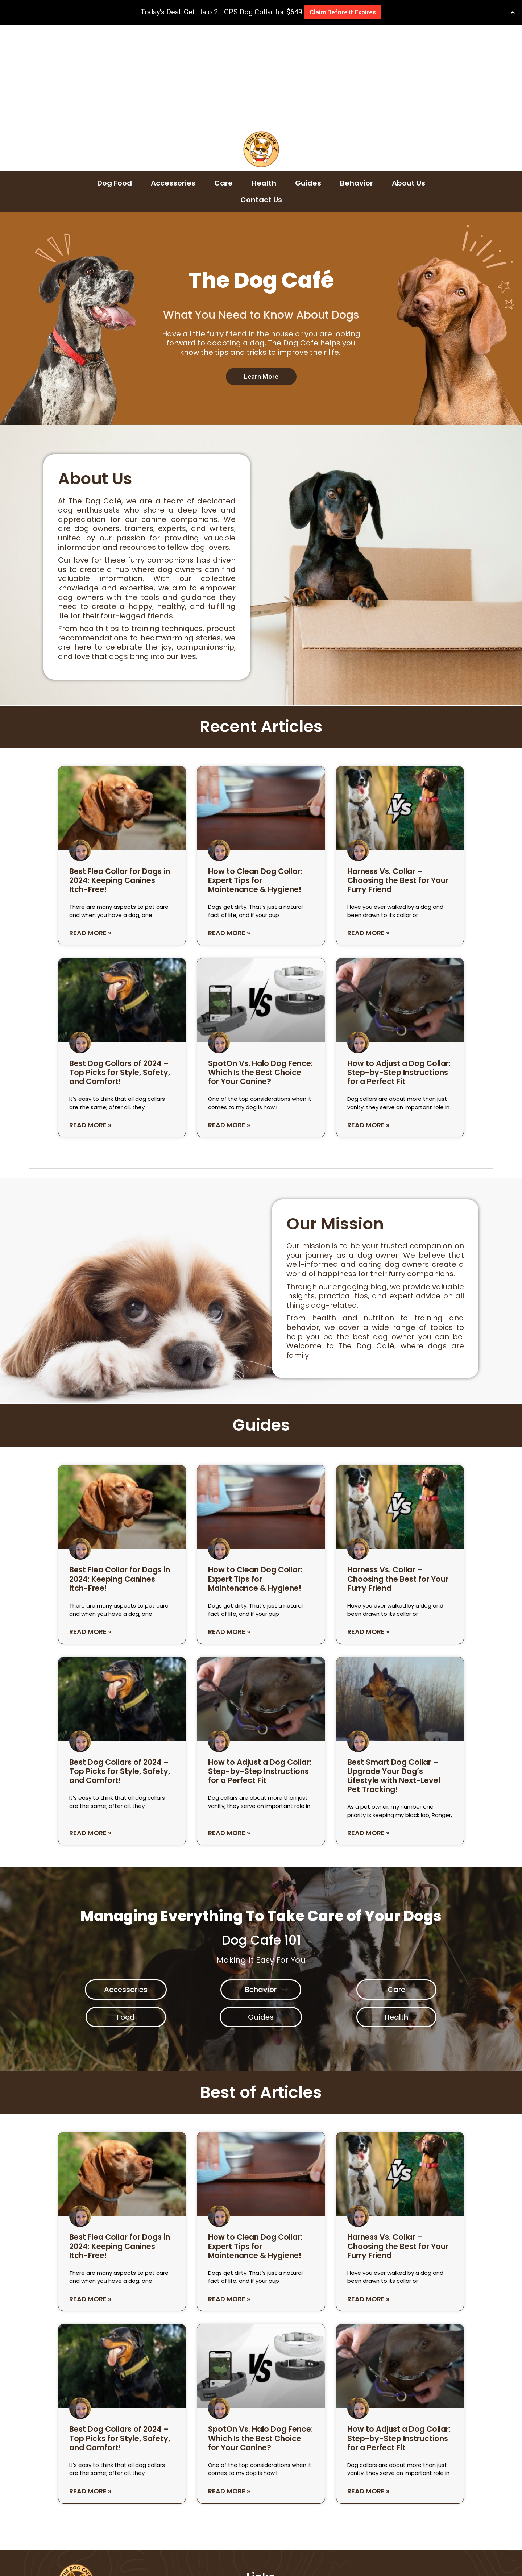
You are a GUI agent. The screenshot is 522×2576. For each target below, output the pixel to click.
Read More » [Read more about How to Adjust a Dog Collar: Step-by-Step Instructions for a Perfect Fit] (368, 1021)
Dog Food (114, 80)
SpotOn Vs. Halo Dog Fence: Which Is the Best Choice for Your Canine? (260, 969)
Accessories (173, 80)
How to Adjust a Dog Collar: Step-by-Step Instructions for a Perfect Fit (399, 969)
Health (264, 80)
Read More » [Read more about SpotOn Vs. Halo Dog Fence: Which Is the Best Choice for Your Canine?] (229, 1021)
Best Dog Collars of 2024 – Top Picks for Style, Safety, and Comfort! (119, 969)
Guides (308, 80)
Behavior (356, 80)
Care (223, 80)
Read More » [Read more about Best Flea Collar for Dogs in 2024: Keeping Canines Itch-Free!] (90, 829)
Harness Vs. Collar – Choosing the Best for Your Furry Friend (397, 777)
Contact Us (261, 97)
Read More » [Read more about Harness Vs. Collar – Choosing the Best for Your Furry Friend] (368, 829)
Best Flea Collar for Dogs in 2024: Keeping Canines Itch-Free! (119, 777)
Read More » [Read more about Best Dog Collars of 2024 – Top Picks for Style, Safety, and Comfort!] (90, 1021)
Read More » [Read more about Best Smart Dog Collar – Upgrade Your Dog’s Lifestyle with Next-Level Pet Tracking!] (368, 1729)
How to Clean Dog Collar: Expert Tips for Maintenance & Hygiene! (255, 777)
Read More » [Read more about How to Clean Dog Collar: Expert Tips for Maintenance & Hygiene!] (229, 829)
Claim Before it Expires (343, 12)
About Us (408, 80)
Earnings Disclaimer (281, 2530)
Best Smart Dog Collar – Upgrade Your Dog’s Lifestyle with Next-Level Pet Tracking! (393, 1673)
